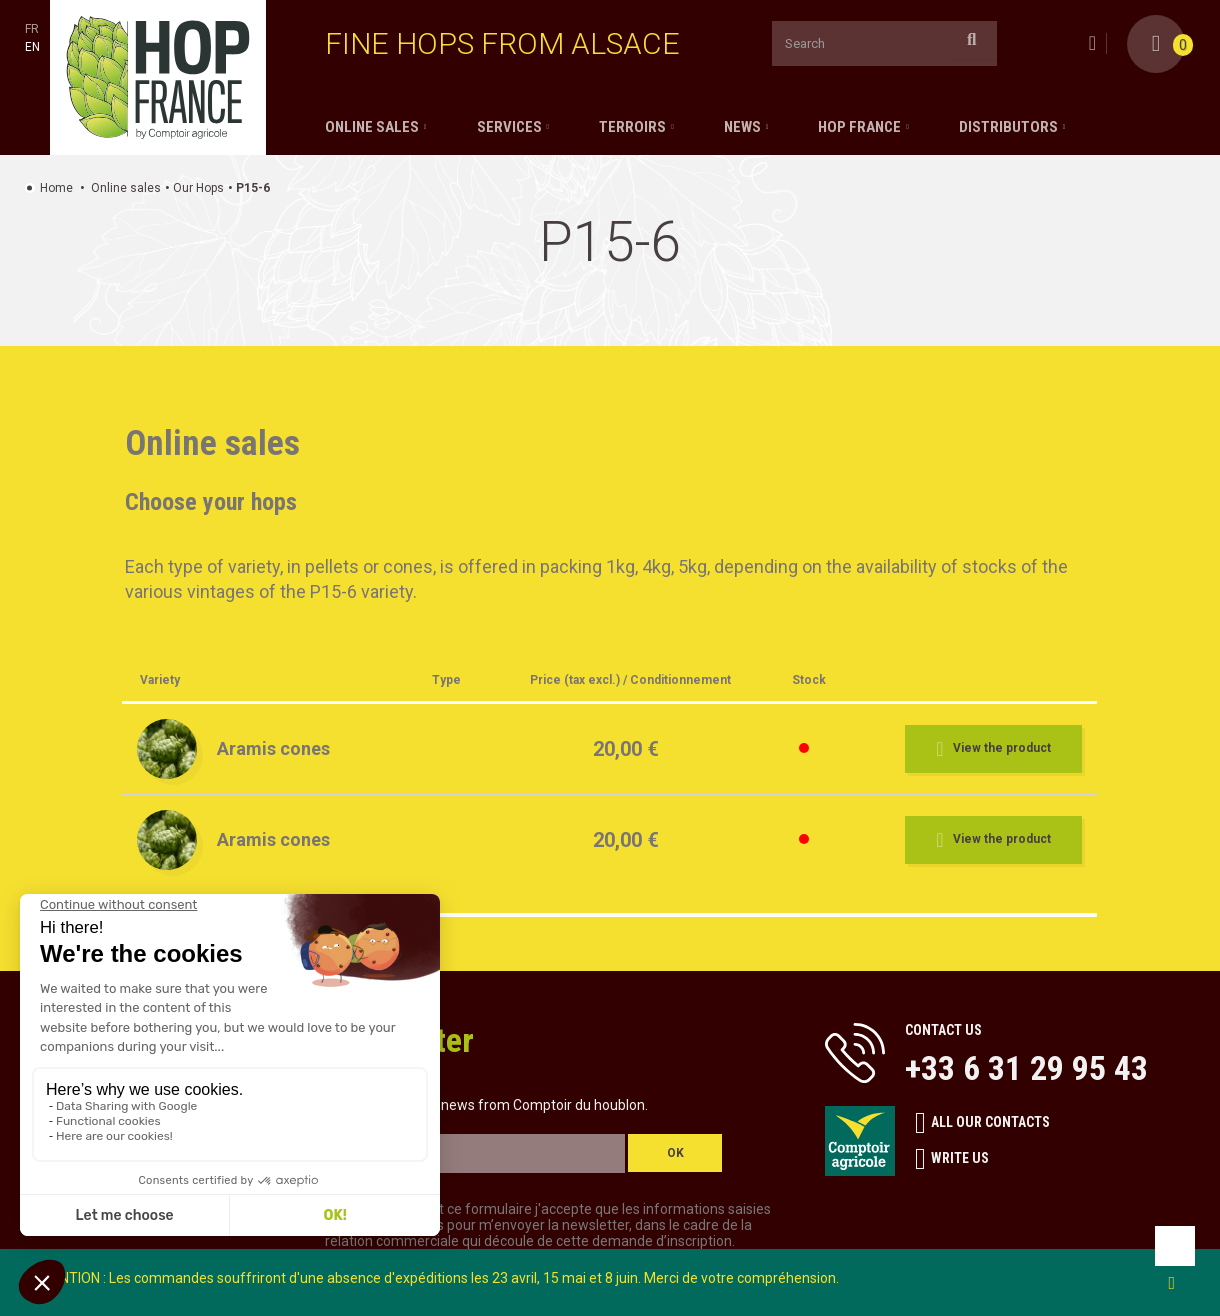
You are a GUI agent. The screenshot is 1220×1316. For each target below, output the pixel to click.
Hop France (859, 127)
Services (509, 127)
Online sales (372, 127)
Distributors (1008, 127)
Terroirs (632, 127)
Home (56, 188)
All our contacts (982, 1123)
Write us (952, 1159)
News (742, 127)
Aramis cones (273, 748)
